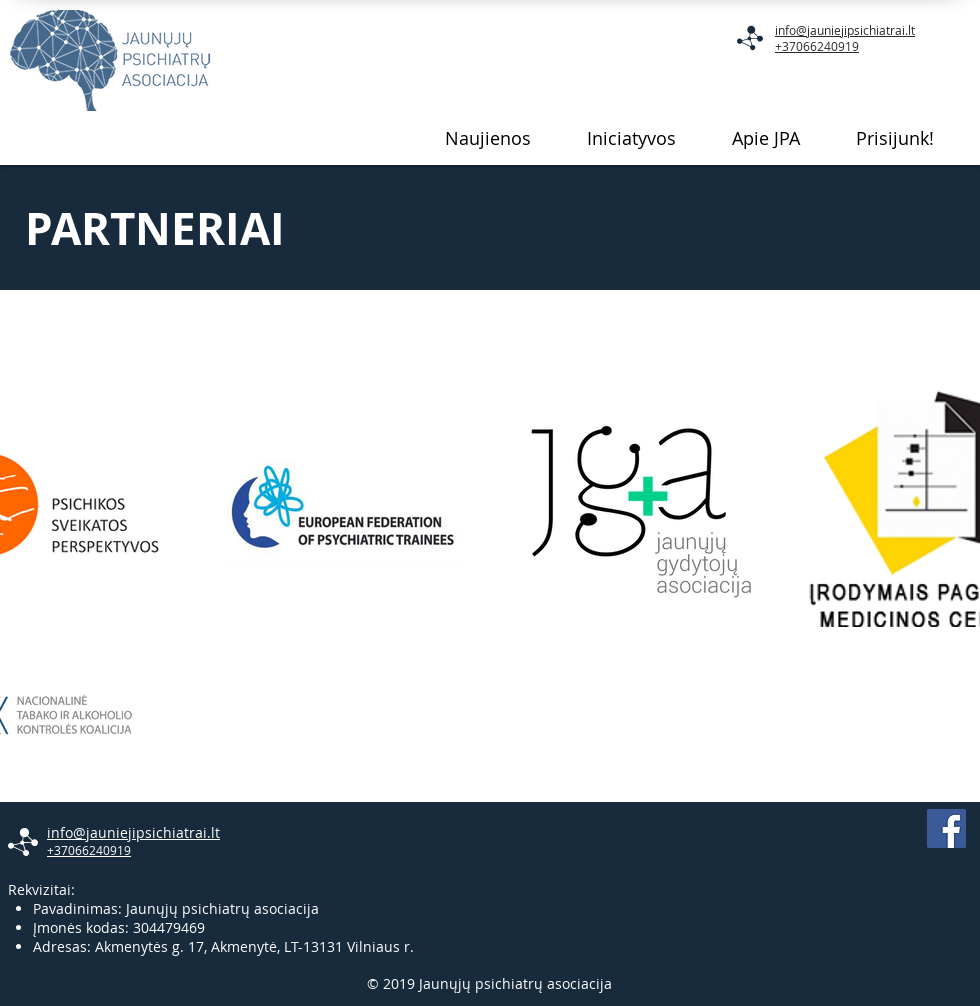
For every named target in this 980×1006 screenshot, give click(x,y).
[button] (631, 138)
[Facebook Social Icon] (946, 828)
